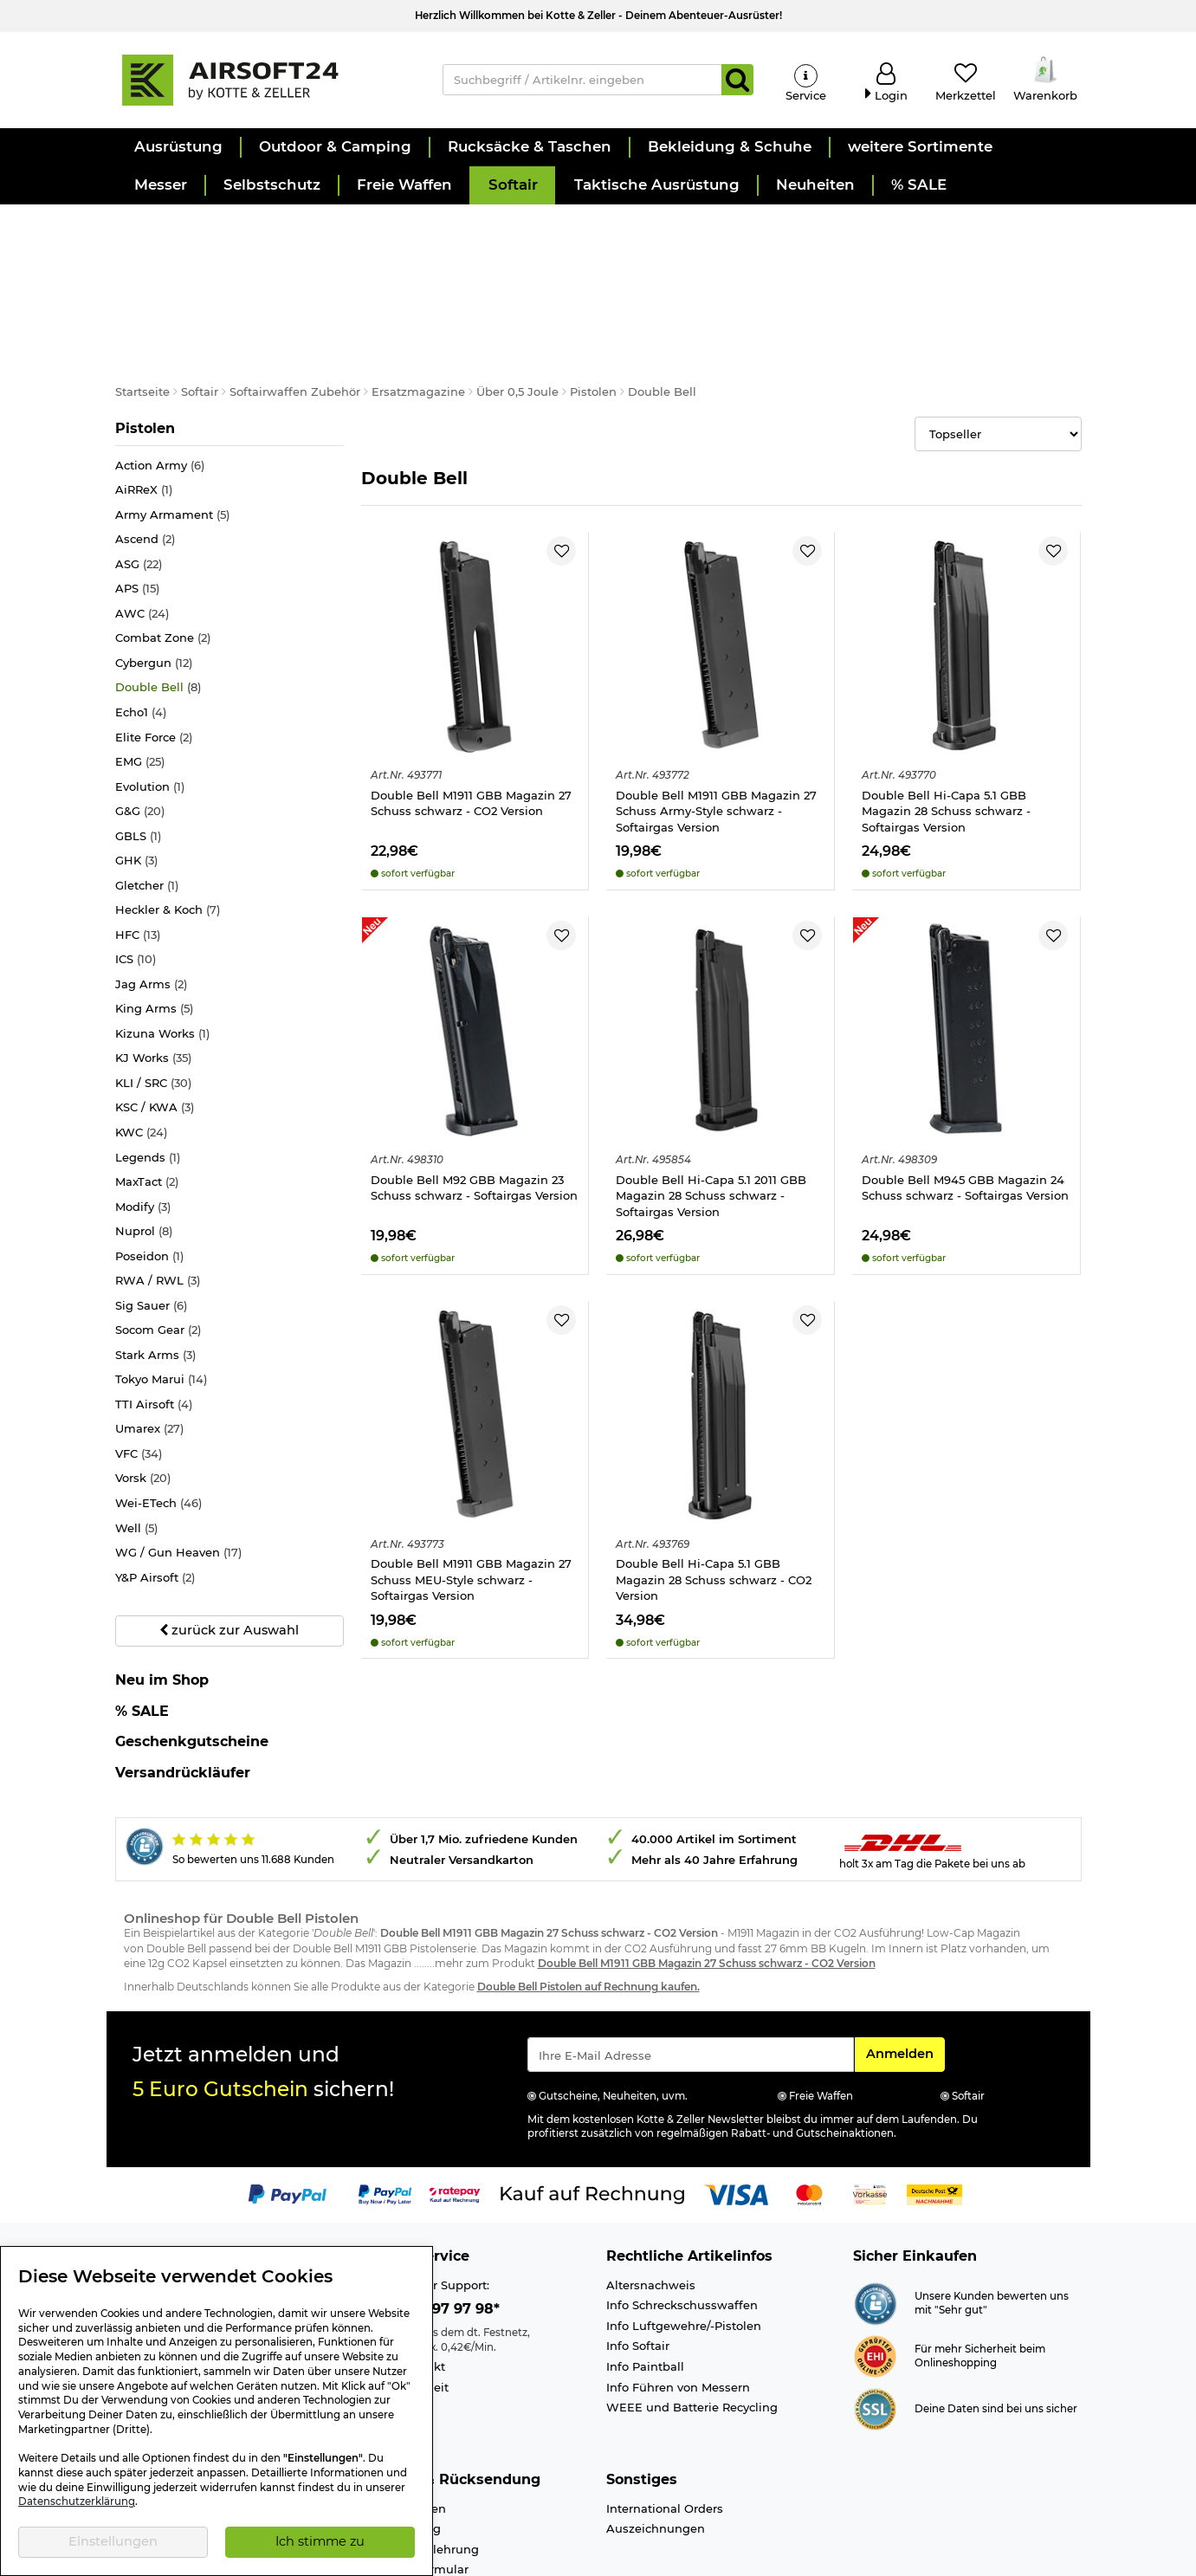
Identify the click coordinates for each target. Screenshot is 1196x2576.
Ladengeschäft (158, 2223)
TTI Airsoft (153, 1321)
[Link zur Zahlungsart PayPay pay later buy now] (385, 2111)
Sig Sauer (151, 1222)
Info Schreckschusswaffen (682, 2223)
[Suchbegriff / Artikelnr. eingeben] (582, 79)
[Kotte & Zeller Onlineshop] (262, 79)
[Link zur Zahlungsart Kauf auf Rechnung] (592, 2111)
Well (136, 1445)
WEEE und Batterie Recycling (692, 2324)
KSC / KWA (154, 1025)
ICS (135, 877)
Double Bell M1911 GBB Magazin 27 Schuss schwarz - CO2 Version (471, 720)
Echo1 (140, 629)
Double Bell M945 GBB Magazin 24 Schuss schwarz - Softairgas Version (965, 1105)
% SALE (142, 1628)
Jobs (128, 2242)
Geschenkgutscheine (191, 1659)
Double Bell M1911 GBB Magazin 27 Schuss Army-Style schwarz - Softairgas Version (716, 728)
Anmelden (905, 1969)
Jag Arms (151, 901)
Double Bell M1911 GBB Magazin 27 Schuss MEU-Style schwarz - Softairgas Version (471, 1497)
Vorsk (143, 1396)
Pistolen (150, 344)
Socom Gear (158, 1247)
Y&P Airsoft (155, 1494)
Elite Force (153, 654)
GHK (136, 778)
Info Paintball (645, 2283)
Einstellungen (113, 2541)
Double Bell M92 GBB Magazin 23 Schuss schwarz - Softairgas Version (474, 1105)
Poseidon (149, 1173)
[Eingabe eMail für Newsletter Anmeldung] (690, 1971)
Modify (143, 1124)
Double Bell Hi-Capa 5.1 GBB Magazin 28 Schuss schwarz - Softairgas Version (946, 728)
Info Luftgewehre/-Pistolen (683, 2242)
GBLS (138, 753)
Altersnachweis (650, 2202)
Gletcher (146, 802)
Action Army (159, 382)
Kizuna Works (162, 950)
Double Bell (158, 605)
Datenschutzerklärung (76, 2501)
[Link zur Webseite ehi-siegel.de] (875, 2272)
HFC (137, 852)
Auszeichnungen (655, 2446)
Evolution (149, 704)
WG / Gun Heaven (178, 1469)
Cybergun (153, 580)
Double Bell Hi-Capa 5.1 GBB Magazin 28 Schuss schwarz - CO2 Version (713, 1497)
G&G (140, 729)
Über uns (141, 2202)
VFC (138, 1370)
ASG (138, 481)
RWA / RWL (157, 1198)
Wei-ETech (158, 1420)
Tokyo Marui (161, 1297)
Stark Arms (155, 1272)
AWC (142, 530)
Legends (147, 1074)
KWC (141, 1049)
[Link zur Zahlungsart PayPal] (287, 2111)
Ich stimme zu (320, 2541)
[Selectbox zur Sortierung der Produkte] (998, 351)
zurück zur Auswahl (229, 1548)
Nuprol (143, 1149)
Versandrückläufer (182, 1689)
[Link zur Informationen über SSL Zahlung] (875, 2325)
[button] (177, 147)
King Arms (154, 926)
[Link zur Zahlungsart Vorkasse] (869, 2111)
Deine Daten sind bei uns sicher (996, 2326)
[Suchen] (737, 79)
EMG (140, 678)
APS (137, 506)
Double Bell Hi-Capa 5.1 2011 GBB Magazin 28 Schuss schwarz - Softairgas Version (711, 1113)
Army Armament (172, 432)
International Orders (664, 2425)
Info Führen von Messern (678, 2304)
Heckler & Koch (167, 827)
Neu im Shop (162, 1597)
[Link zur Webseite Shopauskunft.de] (875, 2219)
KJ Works (153, 976)
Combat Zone (162, 555)
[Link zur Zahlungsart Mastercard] (809, 2111)
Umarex (149, 1346)
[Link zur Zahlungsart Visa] (736, 2111)
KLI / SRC (153, 1000)
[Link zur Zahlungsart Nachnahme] (934, 2111)
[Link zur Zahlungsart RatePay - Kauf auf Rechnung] (455, 2111)
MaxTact (146, 1099)
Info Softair (637, 2263)
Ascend (145, 457)
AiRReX (143, 407)
